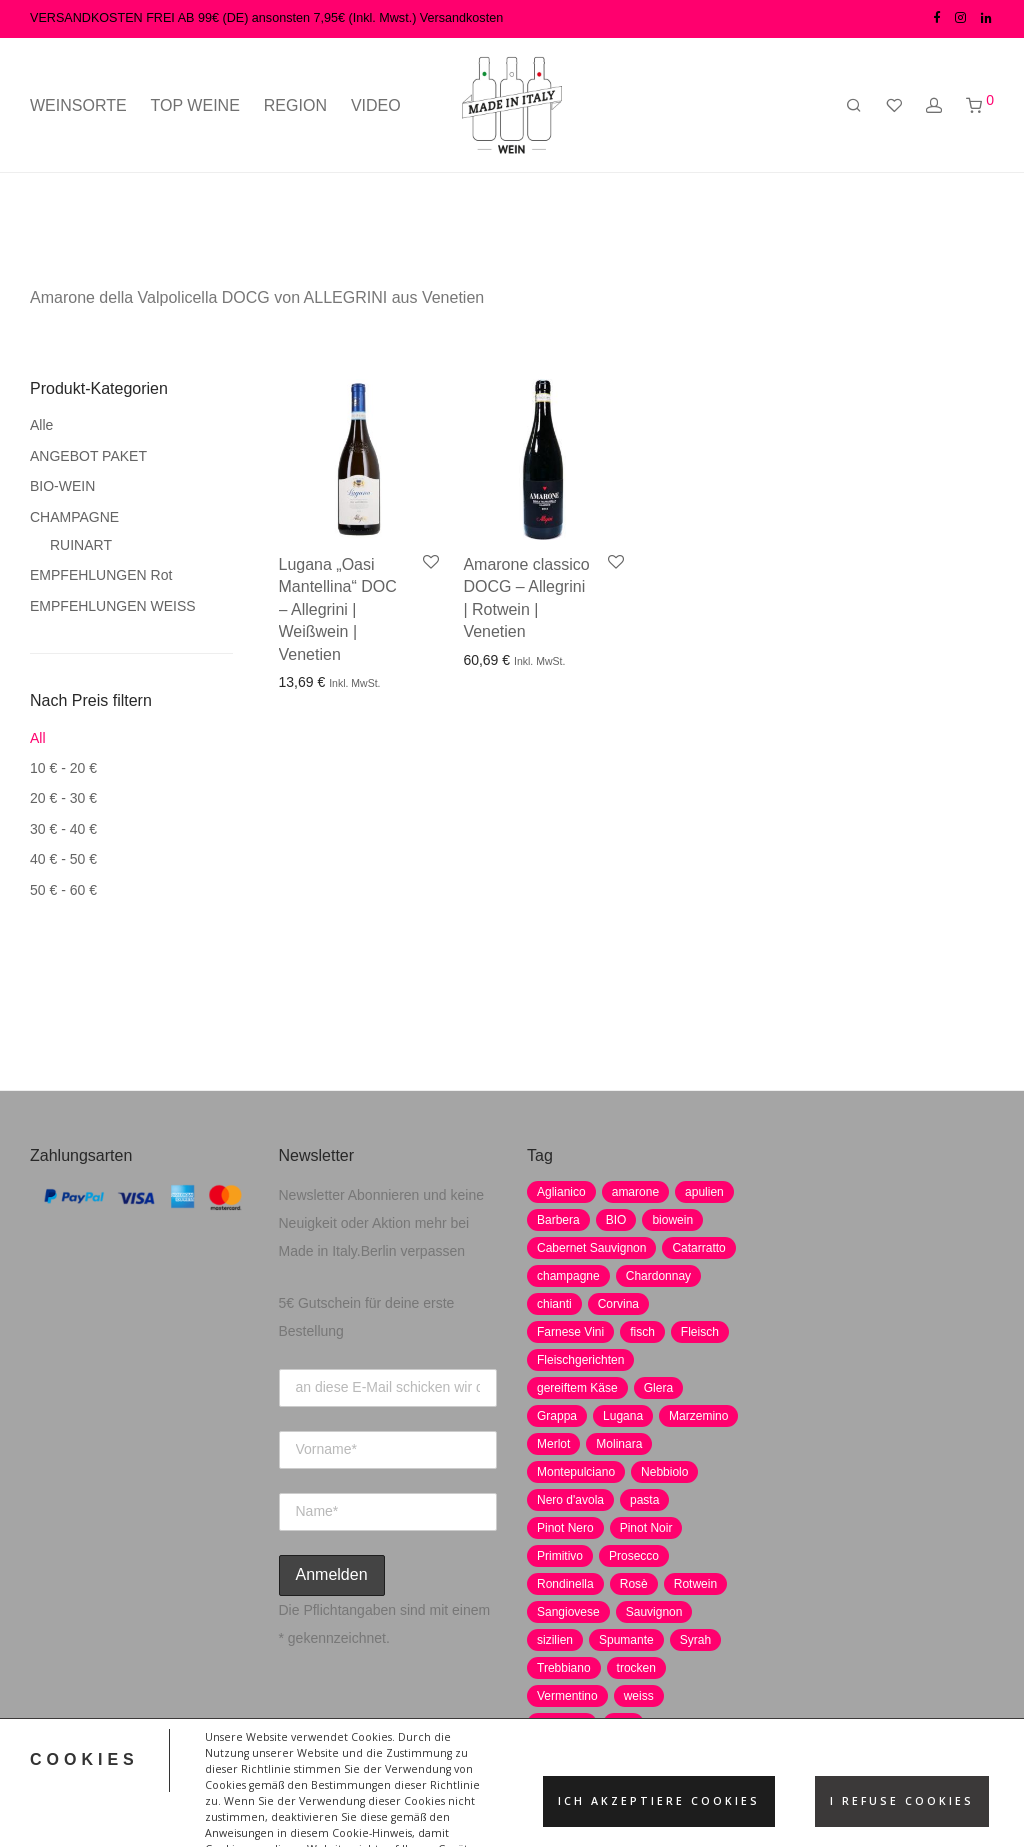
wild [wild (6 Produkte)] (623, 1724)
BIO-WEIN (62, 486)
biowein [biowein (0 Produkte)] (672, 1220)
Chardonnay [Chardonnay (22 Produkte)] (658, 1276)
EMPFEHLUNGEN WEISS (113, 606)
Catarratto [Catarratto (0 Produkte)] (698, 1248)
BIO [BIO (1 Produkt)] (616, 1220)
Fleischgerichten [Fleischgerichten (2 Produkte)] (580, 1360)
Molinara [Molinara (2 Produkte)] (619, 1444)
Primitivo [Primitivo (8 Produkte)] (560, 1556)
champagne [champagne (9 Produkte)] (568, 1276)
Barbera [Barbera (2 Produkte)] (558, 1220)
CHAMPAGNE (74, 517)
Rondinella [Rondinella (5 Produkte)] (565, 1584)
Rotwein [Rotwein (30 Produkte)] (695, 1584)
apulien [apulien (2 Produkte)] (704, 1192)
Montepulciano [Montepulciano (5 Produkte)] (576, 1472)
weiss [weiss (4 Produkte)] (639, 1696)
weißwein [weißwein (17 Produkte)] (562, 1724)
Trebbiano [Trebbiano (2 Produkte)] (564, 1668)
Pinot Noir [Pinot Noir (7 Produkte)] (646, 1528)
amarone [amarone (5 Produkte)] (635, 1192)
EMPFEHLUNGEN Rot (101, 575)
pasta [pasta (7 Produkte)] (644, 1500)
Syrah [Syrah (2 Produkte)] (695, 1640)
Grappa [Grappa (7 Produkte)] (557, 1416)
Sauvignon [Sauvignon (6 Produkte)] (654, 1612)
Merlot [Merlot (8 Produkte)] (553, 1444)
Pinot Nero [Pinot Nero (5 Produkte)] (565, 1528)
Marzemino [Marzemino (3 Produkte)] (698, 1416)
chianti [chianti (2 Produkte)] (554, 1304)
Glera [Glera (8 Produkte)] (658, 1388)
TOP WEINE (195, 105)
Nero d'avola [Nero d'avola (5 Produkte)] (570, 1500)
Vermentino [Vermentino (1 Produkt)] (567, 1696)
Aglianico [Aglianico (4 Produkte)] (561, 1192)
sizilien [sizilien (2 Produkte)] (555, 1640)
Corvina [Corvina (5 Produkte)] (618, 1304)
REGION (295, 105)
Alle (41, 425)
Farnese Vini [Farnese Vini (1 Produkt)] (570, 1332)
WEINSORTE (78, 105)
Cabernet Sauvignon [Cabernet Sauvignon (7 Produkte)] (591, 1248)
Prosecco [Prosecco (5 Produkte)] (634, 1556)
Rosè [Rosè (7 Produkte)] (634, 1584)
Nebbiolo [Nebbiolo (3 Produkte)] (664, 1472)
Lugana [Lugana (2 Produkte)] (623, 1416)
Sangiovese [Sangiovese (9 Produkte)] (568, 1612)
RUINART (81, 545)
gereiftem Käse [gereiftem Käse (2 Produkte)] (577, 1388)
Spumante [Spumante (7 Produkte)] (626, 1640)
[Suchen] (854, 106)
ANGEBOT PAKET (88, 456)
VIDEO (376, 105)
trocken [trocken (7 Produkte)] (636, 1668)
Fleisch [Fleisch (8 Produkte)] (700, 1332)
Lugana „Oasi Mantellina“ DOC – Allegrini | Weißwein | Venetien (338, 609)
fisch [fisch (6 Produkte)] (642, 1332)
